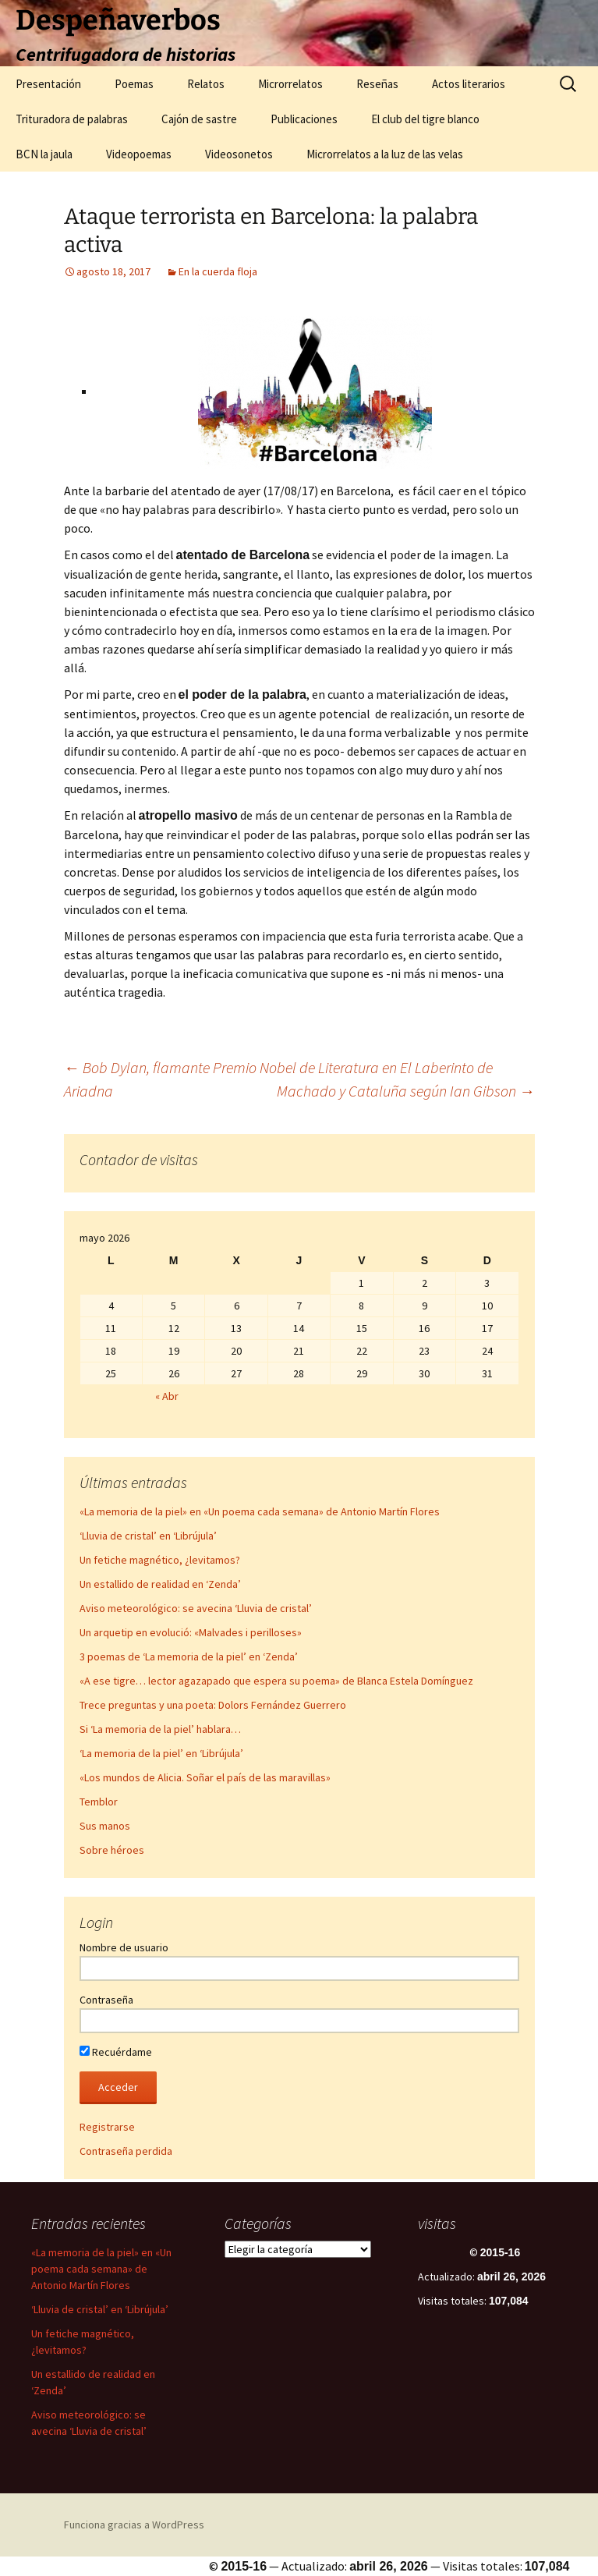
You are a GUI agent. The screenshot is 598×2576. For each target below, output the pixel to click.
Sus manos (105, 1826)
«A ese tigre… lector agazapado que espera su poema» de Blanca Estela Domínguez (276, 1681)
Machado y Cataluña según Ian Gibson (406, 1090)
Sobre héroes (112, 1850)
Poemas (134, 83)
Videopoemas (139, 154)
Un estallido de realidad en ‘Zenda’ (160, 1584)
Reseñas (377, 83)
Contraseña (106, 2000)
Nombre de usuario (124, 1947)
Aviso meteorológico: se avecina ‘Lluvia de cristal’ (196, 1608)
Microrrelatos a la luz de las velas (384, 154)
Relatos (206, 83)
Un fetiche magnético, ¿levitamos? (160, 1560)
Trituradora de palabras (72, 119)
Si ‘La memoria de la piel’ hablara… (160, 1729)
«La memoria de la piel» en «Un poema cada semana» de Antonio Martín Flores (260, 1511)
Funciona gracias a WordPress (134, 2525)
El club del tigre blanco (425, 119)
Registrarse (107, 2127)
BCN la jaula (44, 154)
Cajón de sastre (199, 119)
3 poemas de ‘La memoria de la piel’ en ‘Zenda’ (189, 1656)
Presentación (48, 83)
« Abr (167, 1396)
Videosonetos (239, 154)
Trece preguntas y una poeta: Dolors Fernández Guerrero (213, 1705)
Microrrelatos (290, 83)
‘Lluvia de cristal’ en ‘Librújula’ (148, 1536)
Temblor (99, 1802)
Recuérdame (116, 2052)
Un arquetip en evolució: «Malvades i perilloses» (191, 1632)
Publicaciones (304, 119)
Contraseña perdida (126, 2151)
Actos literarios (468, 83)
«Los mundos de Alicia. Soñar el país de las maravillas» (205, 1777)
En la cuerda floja (218, 271)
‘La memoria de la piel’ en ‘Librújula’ (161, 1753)
